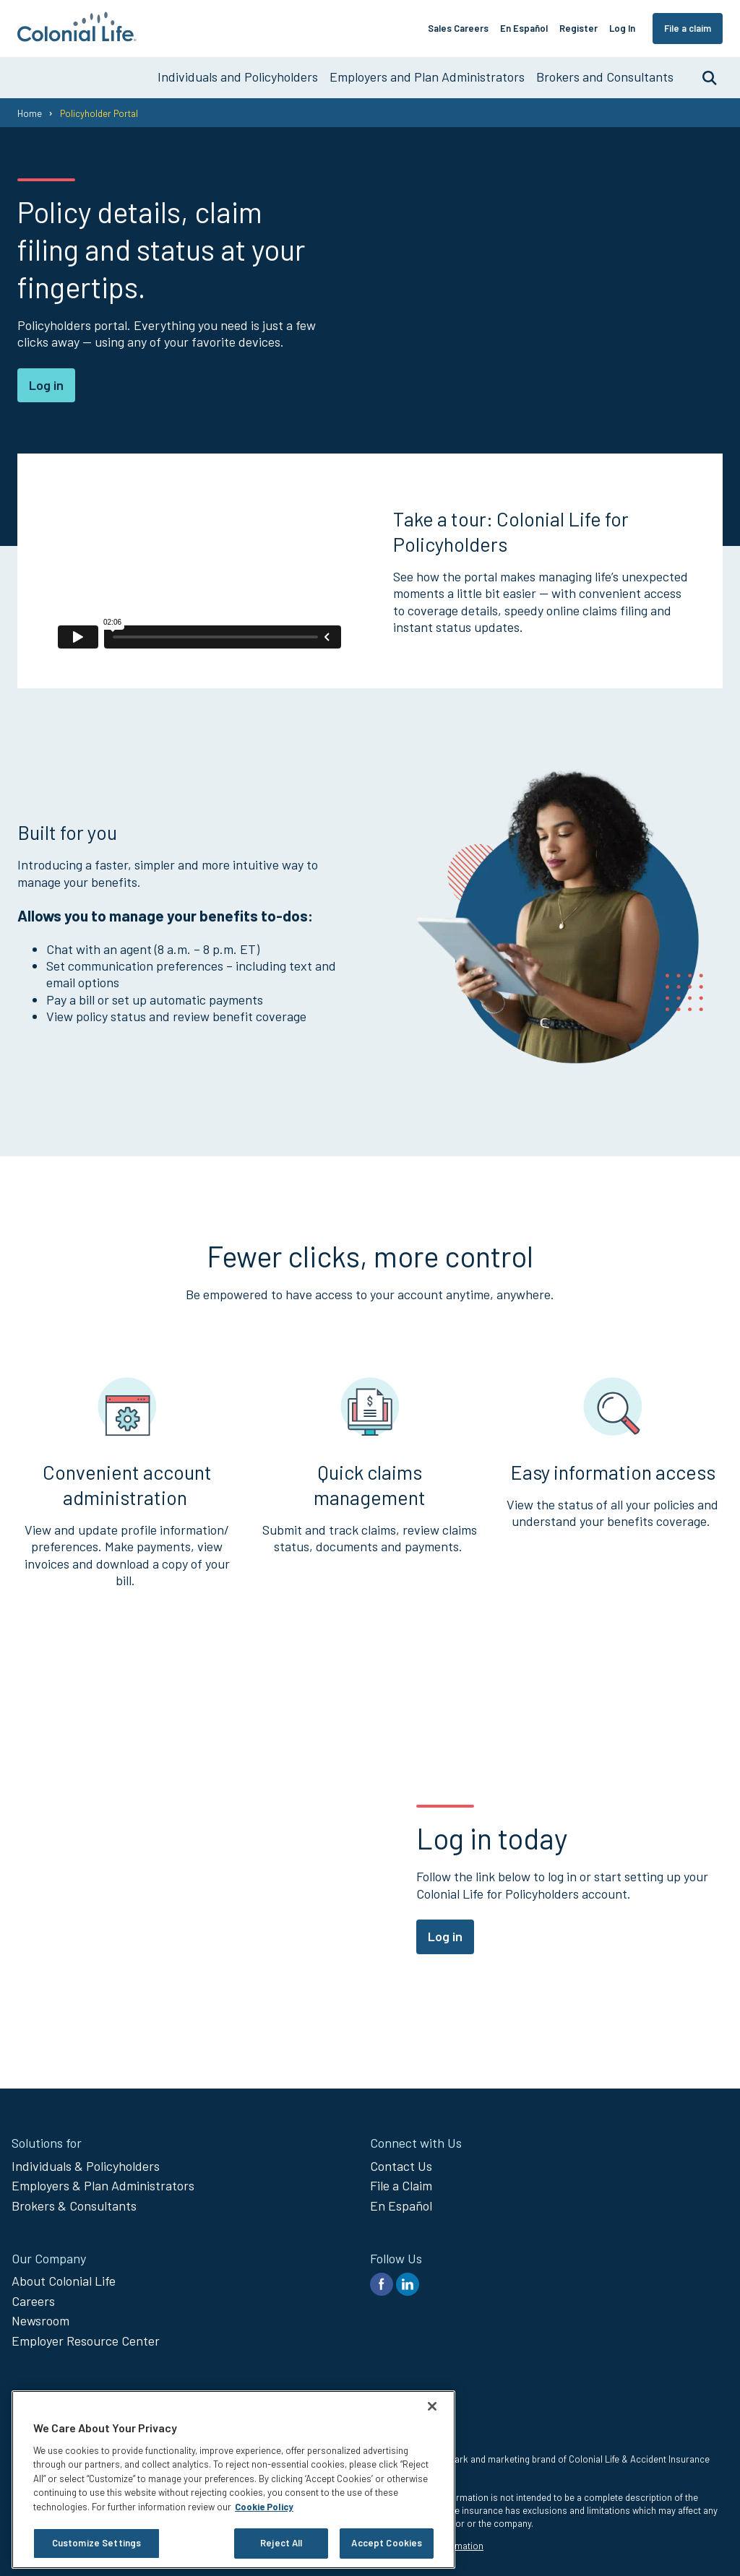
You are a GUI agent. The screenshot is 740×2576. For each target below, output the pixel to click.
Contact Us (401, 2166)
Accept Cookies (386, 2543)
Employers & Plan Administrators (103, 2185)
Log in (46, 385)
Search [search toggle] (702, 77)
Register (578, 28)
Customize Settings (96, 2543)
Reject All (281, 2543)
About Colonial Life (64, 2281)
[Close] (432, 2406)
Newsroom (40, 2320)
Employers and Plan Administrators (427, 76)
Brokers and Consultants (605, 76)
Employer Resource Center (86, 2341)
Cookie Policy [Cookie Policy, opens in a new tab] (264, 2506)
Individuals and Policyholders (238, 76)
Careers (33, 2301)
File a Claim (401, 2185)
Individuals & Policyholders (86, 2166)
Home (29, 113)
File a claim (687, 28)
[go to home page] (77, 37)
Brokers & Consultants (74, 2205)
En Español (524, 28)
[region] (233, 2479)
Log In (622, 28)
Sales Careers (458, 28)
